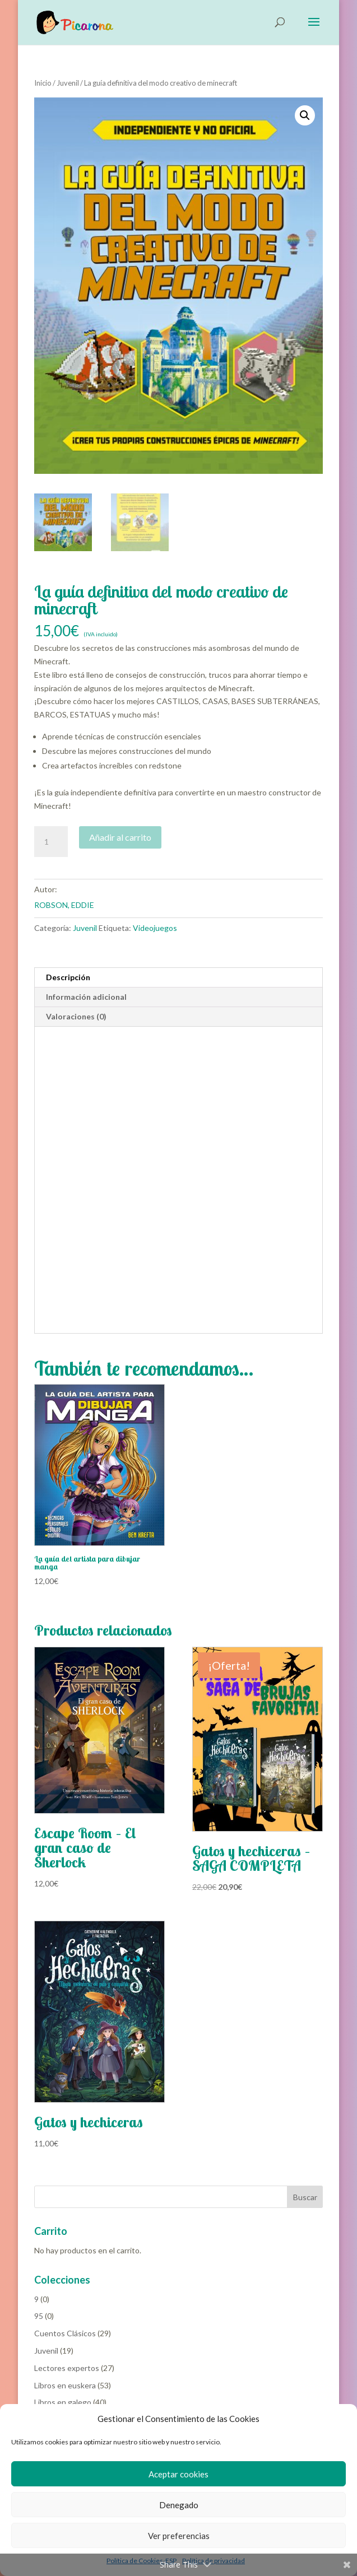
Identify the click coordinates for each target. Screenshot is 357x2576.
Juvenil (68, 82)
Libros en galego (62, 2402)
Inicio (43, 82)
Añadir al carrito (120, 837)
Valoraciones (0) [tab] (76, 1016)
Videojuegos (155, 928)
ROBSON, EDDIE (64, 905)
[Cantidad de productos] (51, 842)
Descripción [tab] (68, 977)
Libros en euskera (65, 2385)
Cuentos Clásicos (65, 2333)
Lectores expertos (66, 2368)
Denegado (178, 2505)
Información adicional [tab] (86, 996)
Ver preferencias (179, 2536)
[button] (305, 115)
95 (38, 2316)
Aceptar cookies (178, 2474)
